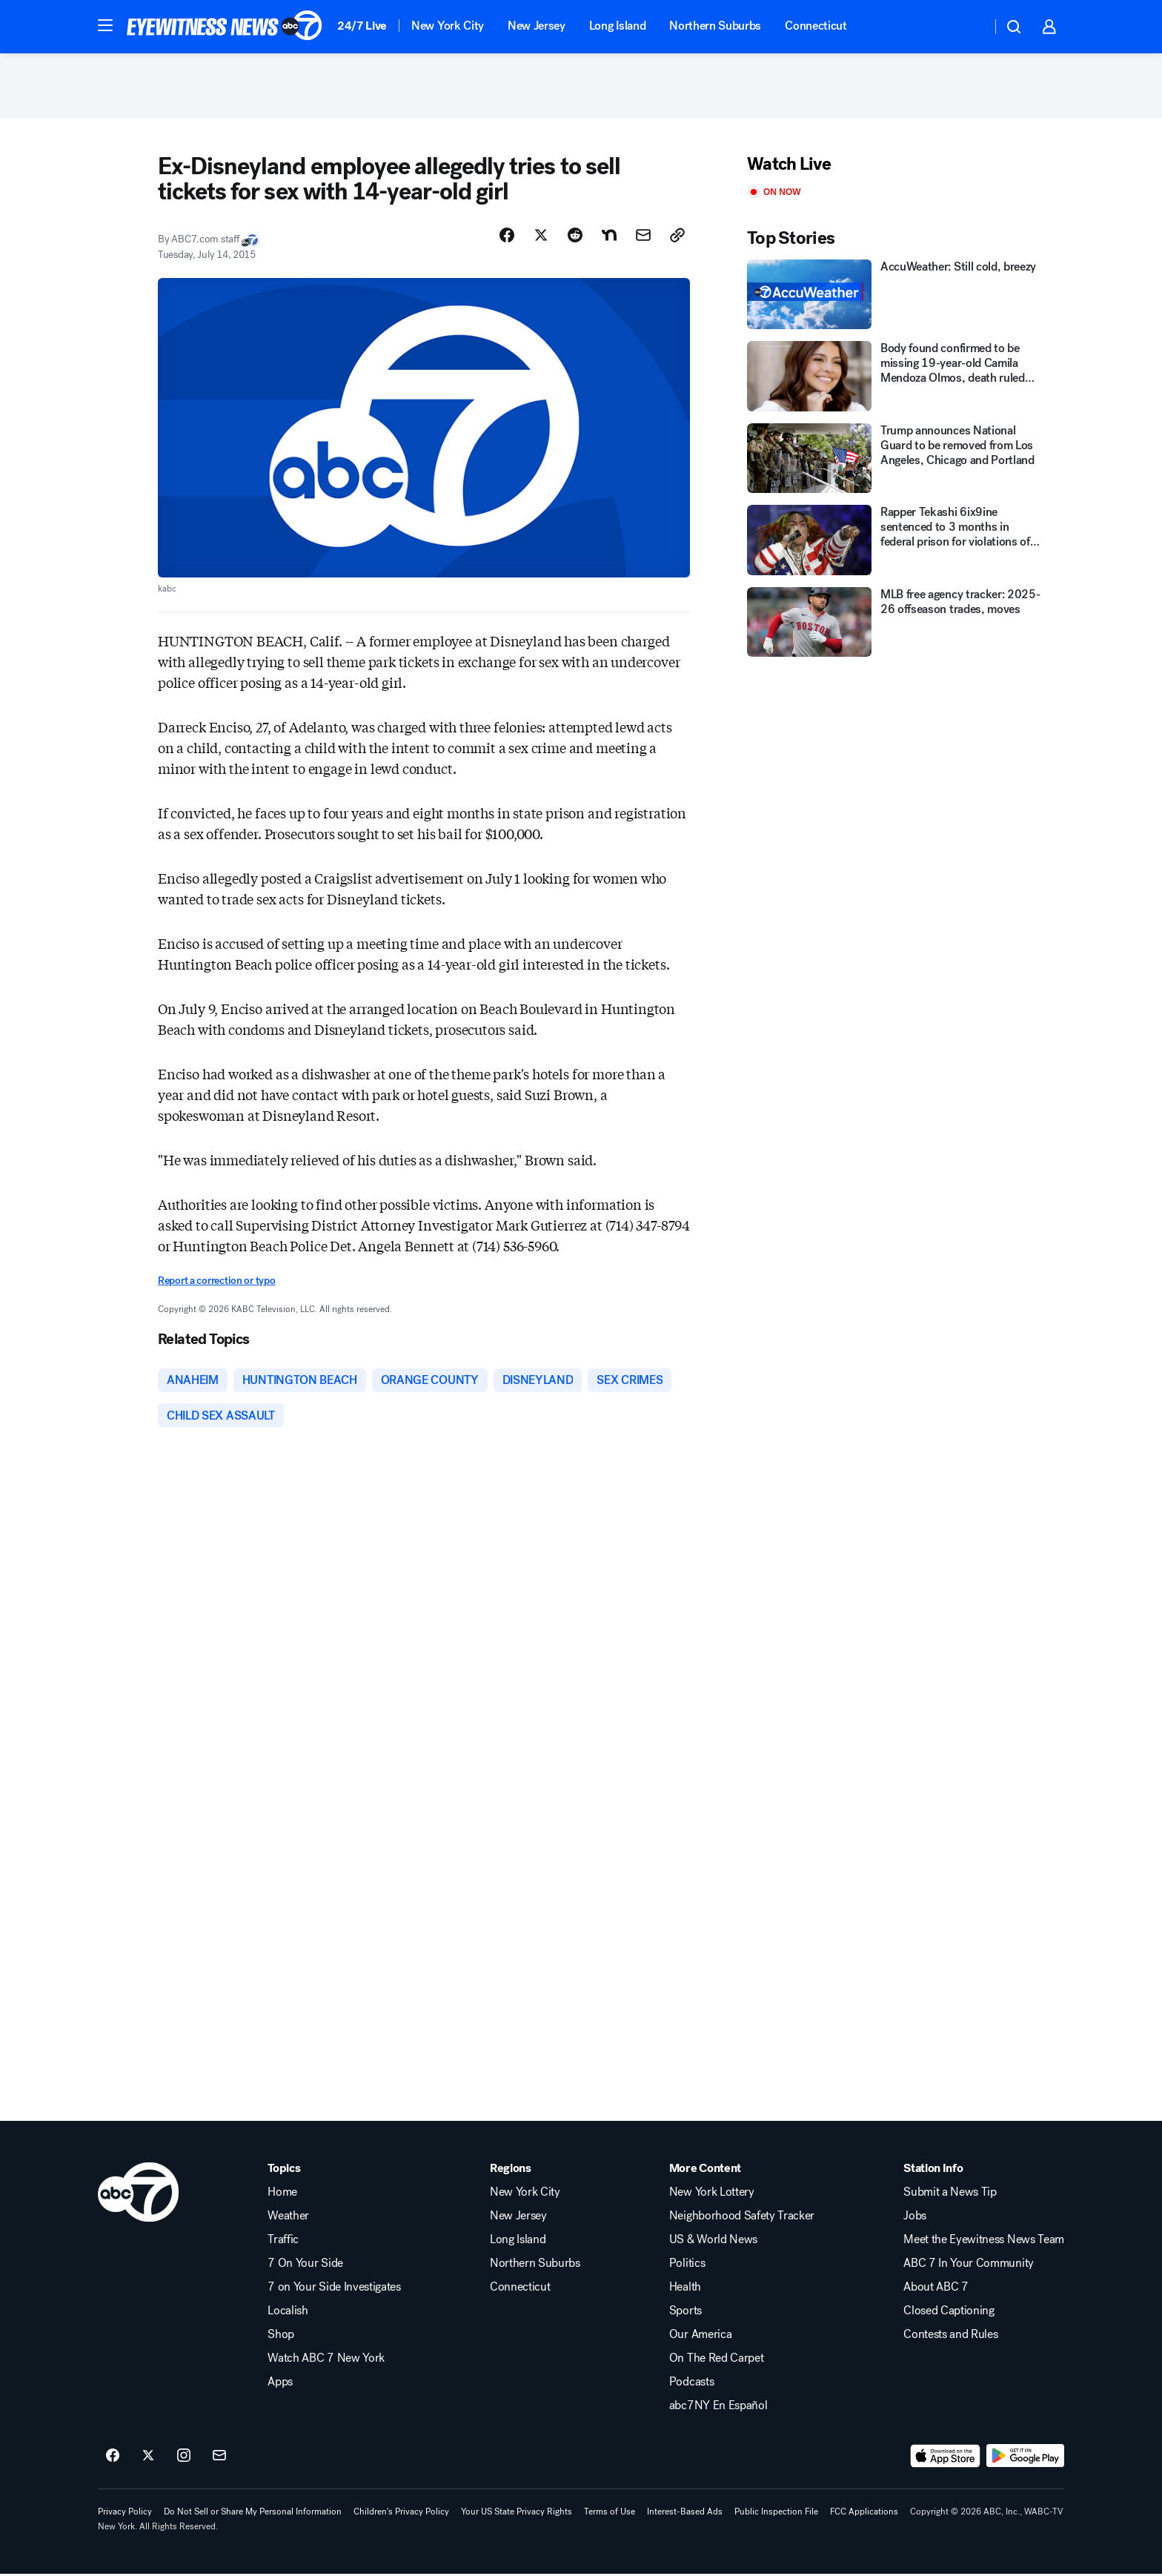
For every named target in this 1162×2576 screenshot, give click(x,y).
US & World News (713, 2242)
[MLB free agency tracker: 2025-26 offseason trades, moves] (895, 624)
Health (685, 2289)
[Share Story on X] (541, 236)
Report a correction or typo (216, 1282)
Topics (284, 2170)
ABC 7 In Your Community (968, 2265)
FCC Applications (864, 2513)
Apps (280, 2384)
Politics (687, 2265)
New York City (447, 25)
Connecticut (815, 25)
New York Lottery (711, 2194)
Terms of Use (609, 2513)
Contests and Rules (950, 2336)
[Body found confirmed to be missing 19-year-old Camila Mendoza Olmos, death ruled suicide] (895, 378)
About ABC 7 (935, 2289)
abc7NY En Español (718, 2408)
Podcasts (691, 2384)
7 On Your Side (305, 2265)
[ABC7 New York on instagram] (184, 2458)
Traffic (283, 2242)
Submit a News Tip (950, 2194)
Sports (685, 2313)
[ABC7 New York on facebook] (112, 2458)
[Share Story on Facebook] (506, 236)
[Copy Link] (677, 236)
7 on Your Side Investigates (334, 2289)
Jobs (914, 2218)
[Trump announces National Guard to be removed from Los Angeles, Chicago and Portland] (895, 460)
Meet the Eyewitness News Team (983, 2242)
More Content (705, 2170)
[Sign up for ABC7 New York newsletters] (219, 2458)
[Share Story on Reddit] (575, 236)
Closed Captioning (949, 2313)
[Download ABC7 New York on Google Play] (1025, 2458)
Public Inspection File (776, 2513)
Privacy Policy (125, 2513)
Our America (700, 2336)
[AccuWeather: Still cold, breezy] (895, 296)
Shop (281, 2336)
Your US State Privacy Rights (516, 2513)
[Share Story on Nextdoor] (609, 236)
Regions (510, 2170)
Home (282, 2194)
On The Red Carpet (716, 2360)
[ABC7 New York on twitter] (148, 2458)
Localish (288, 2313)
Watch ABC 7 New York (326, 2360)
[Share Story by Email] (643, 236)
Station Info (933, 2170)
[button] (105, 25)
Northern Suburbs (715, 25)
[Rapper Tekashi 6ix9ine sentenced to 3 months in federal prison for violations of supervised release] (895, 542)
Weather (288, 2218)
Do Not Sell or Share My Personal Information (253, 2513)
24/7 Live (362, 25)
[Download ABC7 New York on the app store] (945, 2458)
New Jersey (536, 25)
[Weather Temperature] (968, 27)
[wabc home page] (138, 2194)
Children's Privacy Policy (401, 2513)
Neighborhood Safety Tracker (741, 2218)
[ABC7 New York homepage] (224, 26)
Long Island (617, 25)
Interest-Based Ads (685, 2513)
